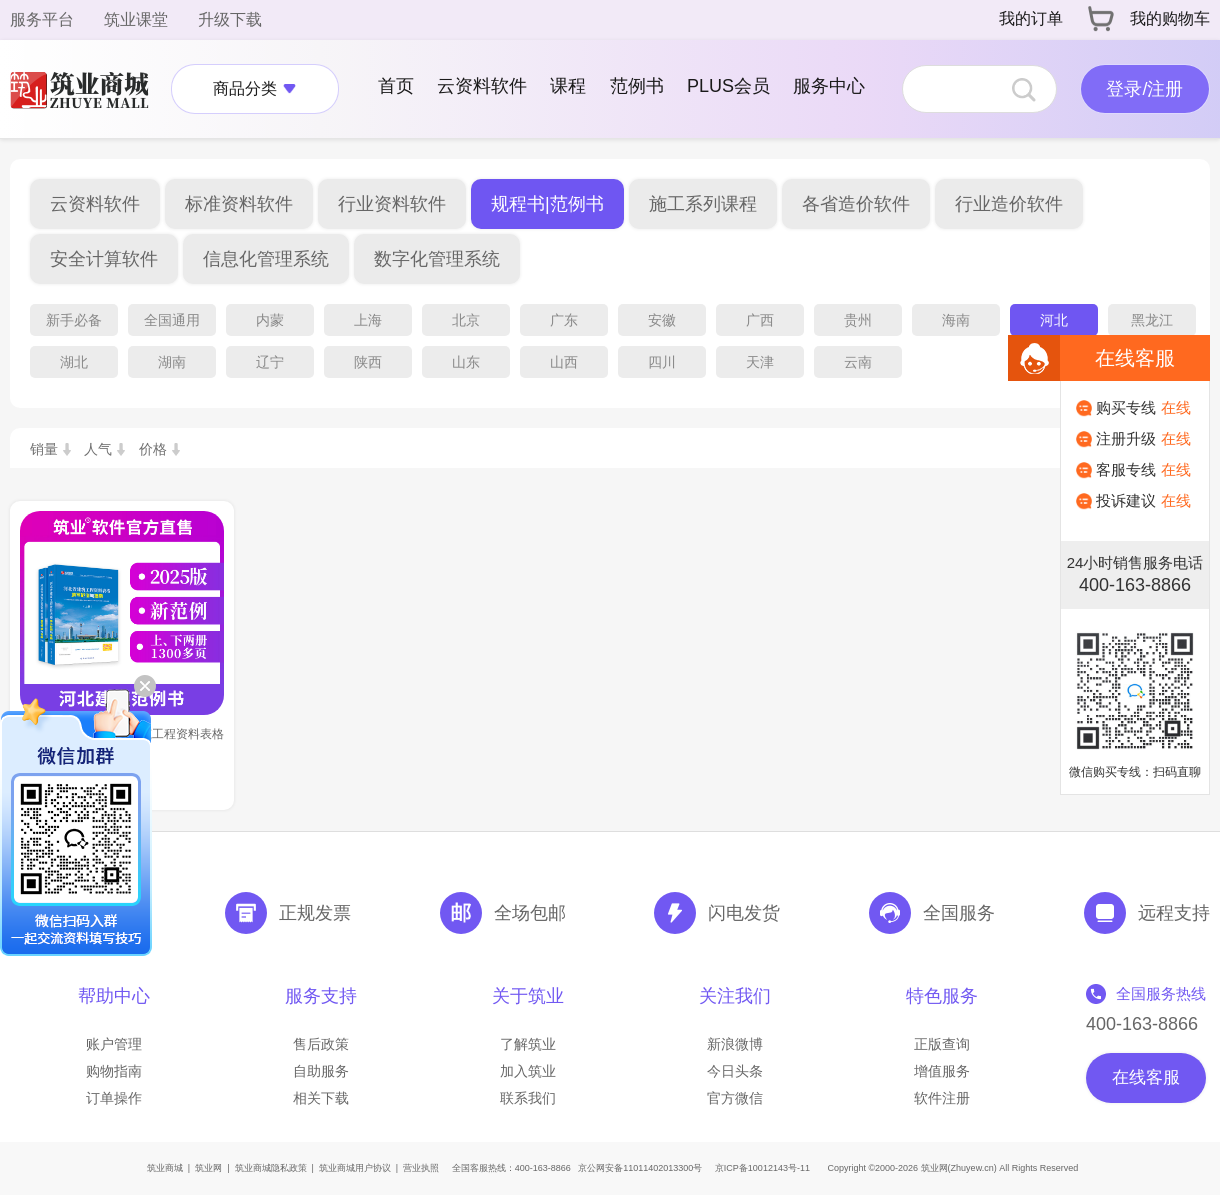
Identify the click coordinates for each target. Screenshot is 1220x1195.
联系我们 (528, 1098)
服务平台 (42, 19)
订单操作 (114, 1098)
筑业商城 (165, 1168)
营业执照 (421, 1168)
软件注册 (942, 1098)
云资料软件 (482, 86)
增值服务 (942, 1071)
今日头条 (735, 1071)
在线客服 (1146, 1077)
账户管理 (114, 1044)
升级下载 (230, 19)
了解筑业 (528, 1044)
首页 (396, 86)
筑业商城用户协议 (355, 1168)
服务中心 (829, 86)
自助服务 (321, 1071)
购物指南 (114, 1071)
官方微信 (735, 1098)
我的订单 (1031, 18)
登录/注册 (1144, 89)
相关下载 (321, 1098)
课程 (568, 86)
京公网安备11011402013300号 (640, 1168)
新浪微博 (735, 1044)
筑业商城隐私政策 (271, 1168)
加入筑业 (528, 1071)
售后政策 (321, 1044)
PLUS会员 (728, 86)
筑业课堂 (136, 19)
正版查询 (942, 1044)
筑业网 (208, 1168)
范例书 (637, 86)
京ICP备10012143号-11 (762, 1168)
